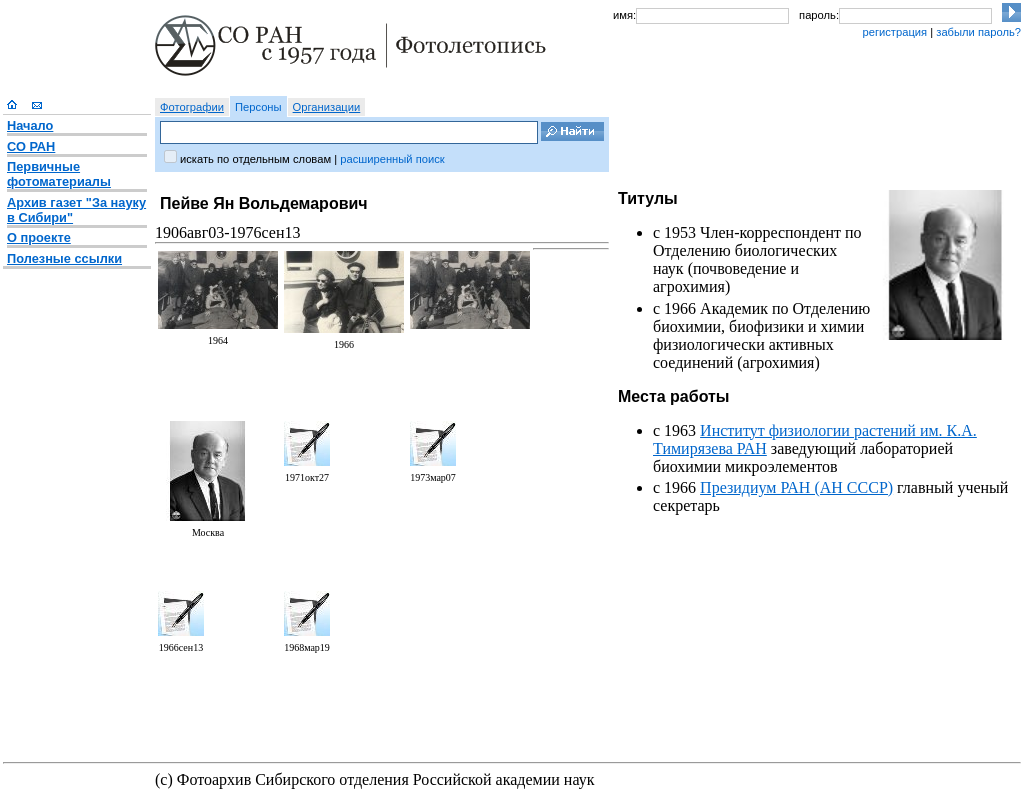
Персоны (258, 107)
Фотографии (192, 107)
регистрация (894, 32)
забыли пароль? (978, 32)
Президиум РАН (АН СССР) (796, 487)
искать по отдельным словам (255, 159)
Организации (327, 107)
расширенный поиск (392, 159)
